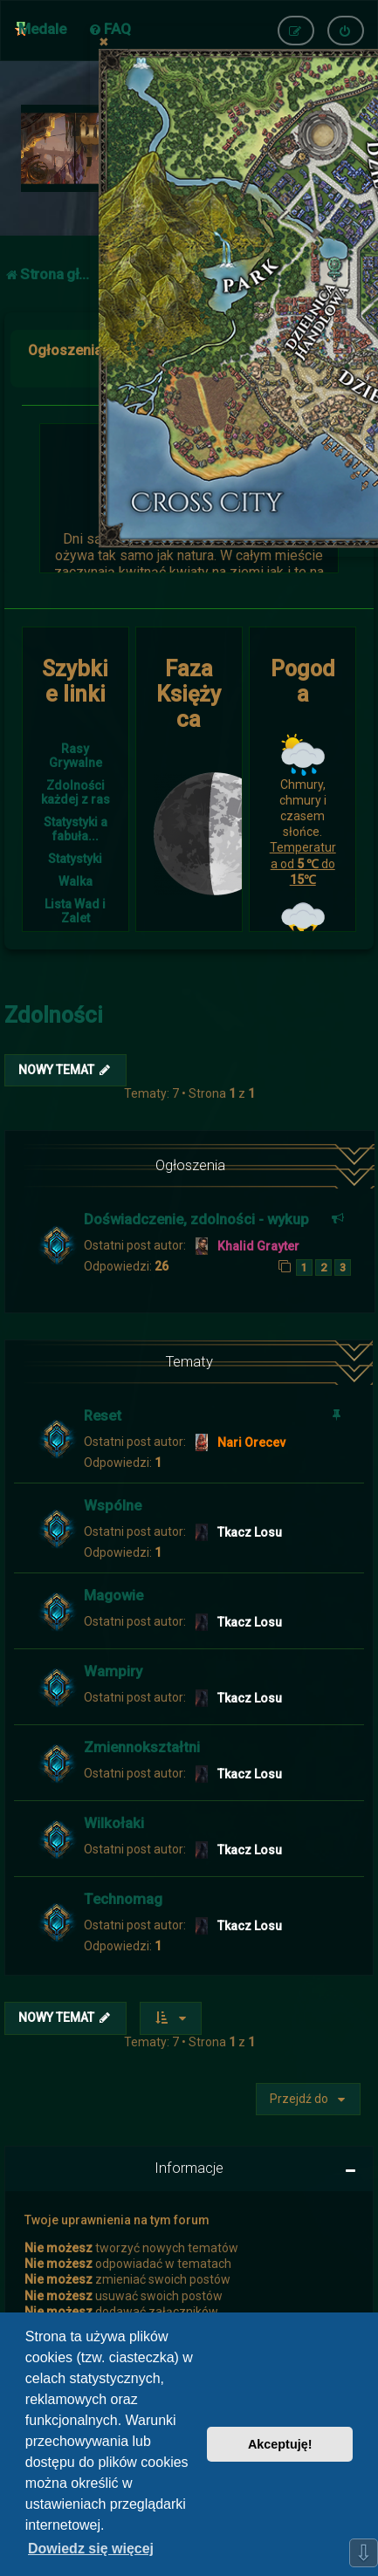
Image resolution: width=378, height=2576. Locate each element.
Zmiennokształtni (142, 1747)
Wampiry (113, 1671)
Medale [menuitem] (42, 29)
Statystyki (75, 859)
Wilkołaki (114, 1823)
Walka (75, 881)
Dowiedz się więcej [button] (91, 2548)
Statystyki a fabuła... (75, 829)
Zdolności (53, 1015)
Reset (102, 1415)
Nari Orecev (251, 1442)
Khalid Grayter (258, 1246)
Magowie (113, 1595)
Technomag (123, 1899)
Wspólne (112, 1505)
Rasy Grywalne (75, 756)
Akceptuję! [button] (280, 2444)
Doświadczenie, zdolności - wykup (196, 1219)
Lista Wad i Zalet (75, 911)
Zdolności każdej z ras (75, 792)
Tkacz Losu (249, 1532)
